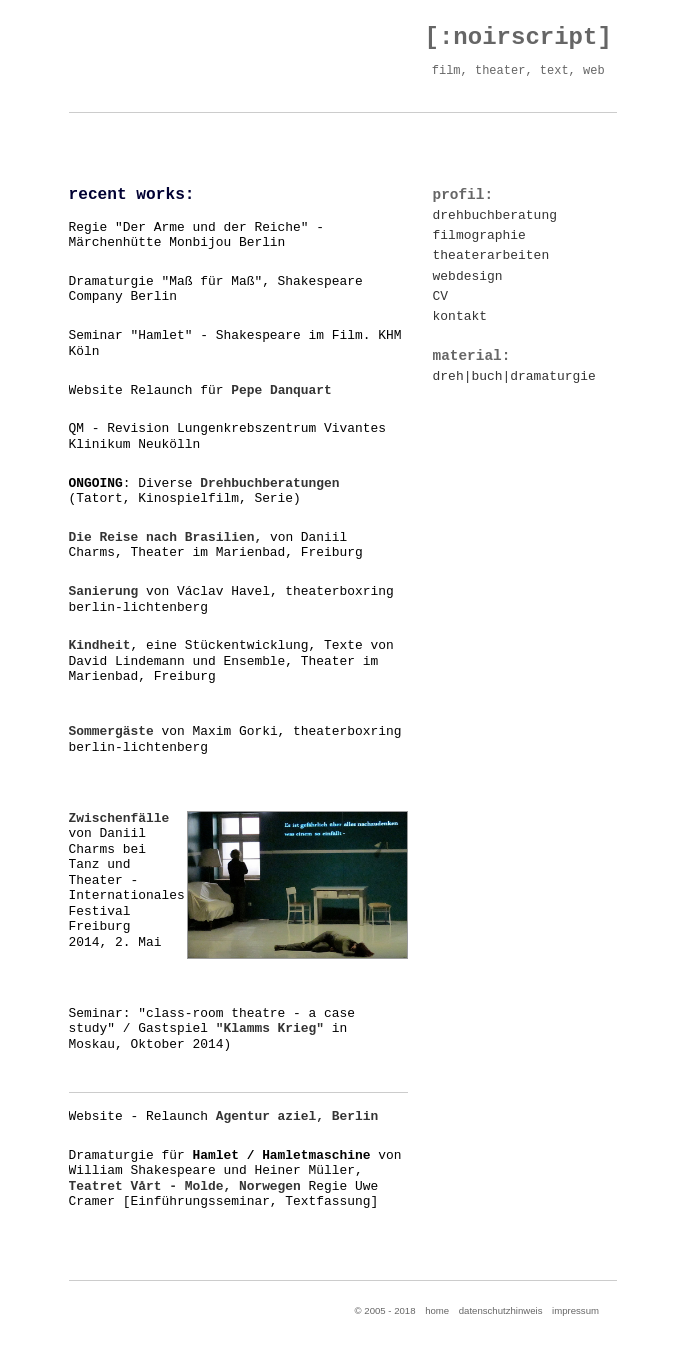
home (437, 1310)
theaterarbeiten (491, 255)
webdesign (468, 276)
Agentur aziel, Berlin (297, 1116)
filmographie (479, 235)
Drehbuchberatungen (269, 483)
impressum (575, 1310)
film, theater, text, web (515, 71)
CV (441, 296)
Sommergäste (111, 731)
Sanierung (104, 591)
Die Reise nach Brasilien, (166, 537)
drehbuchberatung (495, 215)
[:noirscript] (518, 37)
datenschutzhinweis (501, 1310)
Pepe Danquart (281, 390)
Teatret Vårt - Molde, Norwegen (185, 1186)
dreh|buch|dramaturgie (514, 376)
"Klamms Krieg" (270, 1028)
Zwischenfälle (119, 818)
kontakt (460, 316)
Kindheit (100, 645)
